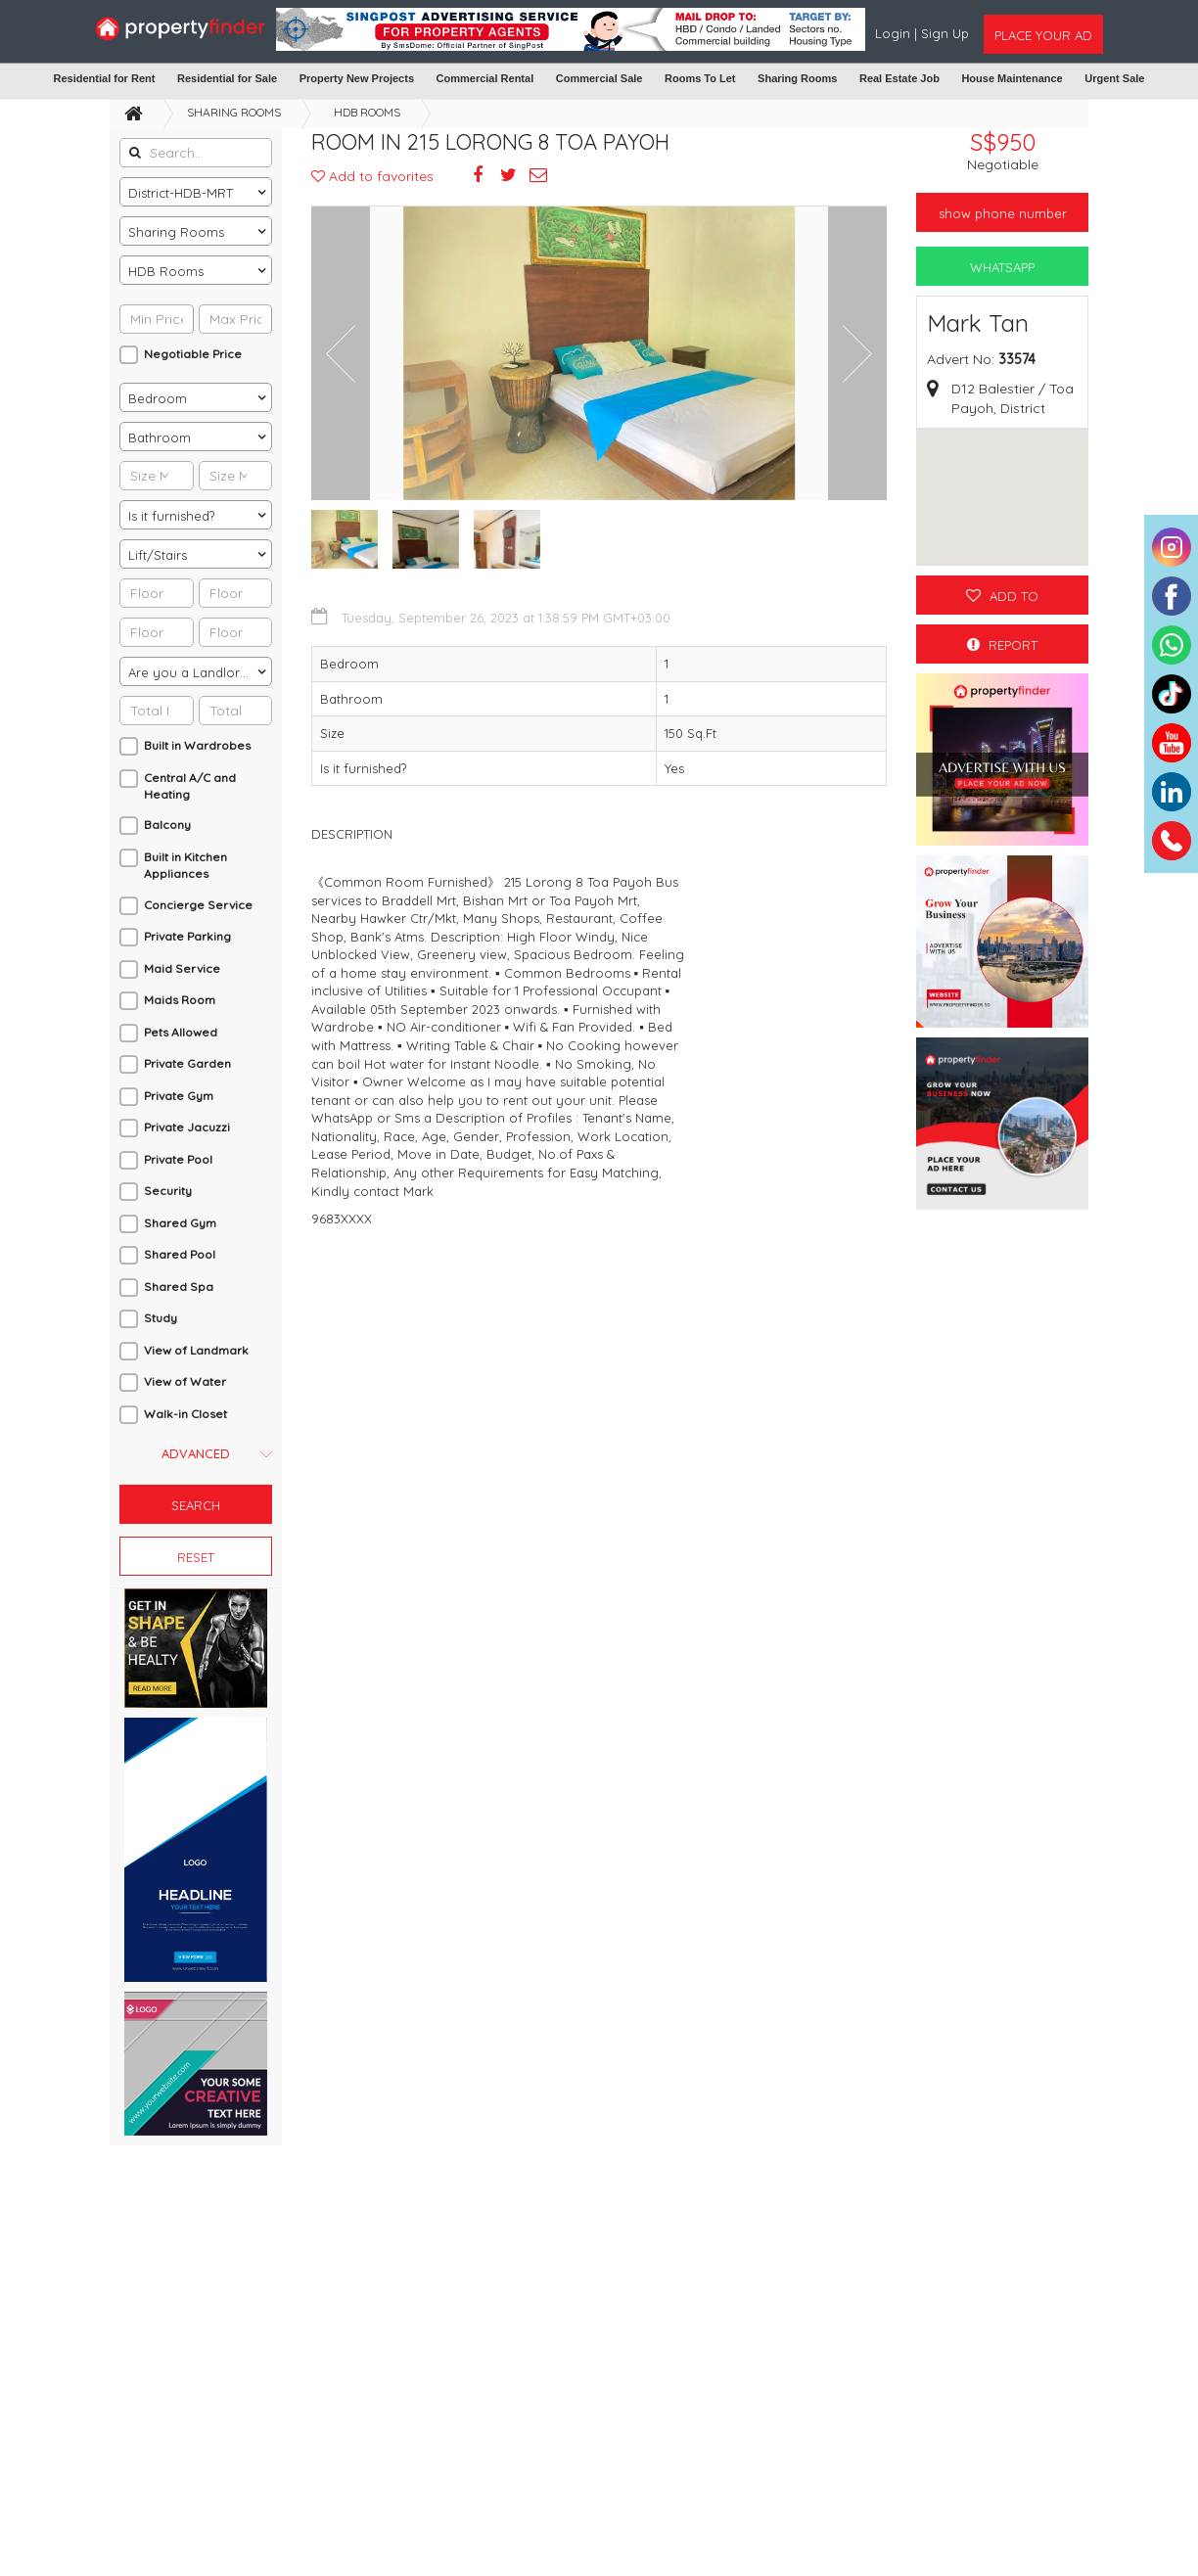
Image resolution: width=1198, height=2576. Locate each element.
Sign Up (945, 33)
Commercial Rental (485, 78)
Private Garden (187, 1063)
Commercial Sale (599, 78)
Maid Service (182, 968)
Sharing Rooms (797, 78)
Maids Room (179, 999)
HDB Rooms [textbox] (166, 271)
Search (195, 1505)
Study (160, 1318)
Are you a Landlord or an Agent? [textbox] (199, 672)
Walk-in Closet (185, 1413)
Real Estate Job (899, 78)
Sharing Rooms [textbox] (176, 232)
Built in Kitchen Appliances (185, 865)
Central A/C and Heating (190, 786)
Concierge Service (198, 904)
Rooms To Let (700, 78)
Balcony (167, 824)
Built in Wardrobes (197, 745)
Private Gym (178, 1095)
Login (894, 33)
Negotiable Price (193, 353)
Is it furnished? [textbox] (171, 516)
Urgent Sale (1114, 78)
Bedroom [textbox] (157, 398)
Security (168, 1190)
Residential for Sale (227, 78)
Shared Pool (179, 1254)
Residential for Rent (105, 78)
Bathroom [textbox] (159, 437)
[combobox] (195, 192)
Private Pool (178, 1159)
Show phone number (1003, 213)
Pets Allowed (180, 1032)
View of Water (185, 1381)
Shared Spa (178, 1286)
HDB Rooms (367, 112)
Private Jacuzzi (187, 1127)
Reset (195, 1557)
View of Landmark (196, 1350)
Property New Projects (357, 78)
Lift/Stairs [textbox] (157, 555)
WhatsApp (1002, 267)
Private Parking (187, 936)
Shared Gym (180, 1223)
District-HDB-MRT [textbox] (180, 193)
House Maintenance (1011, 78)
